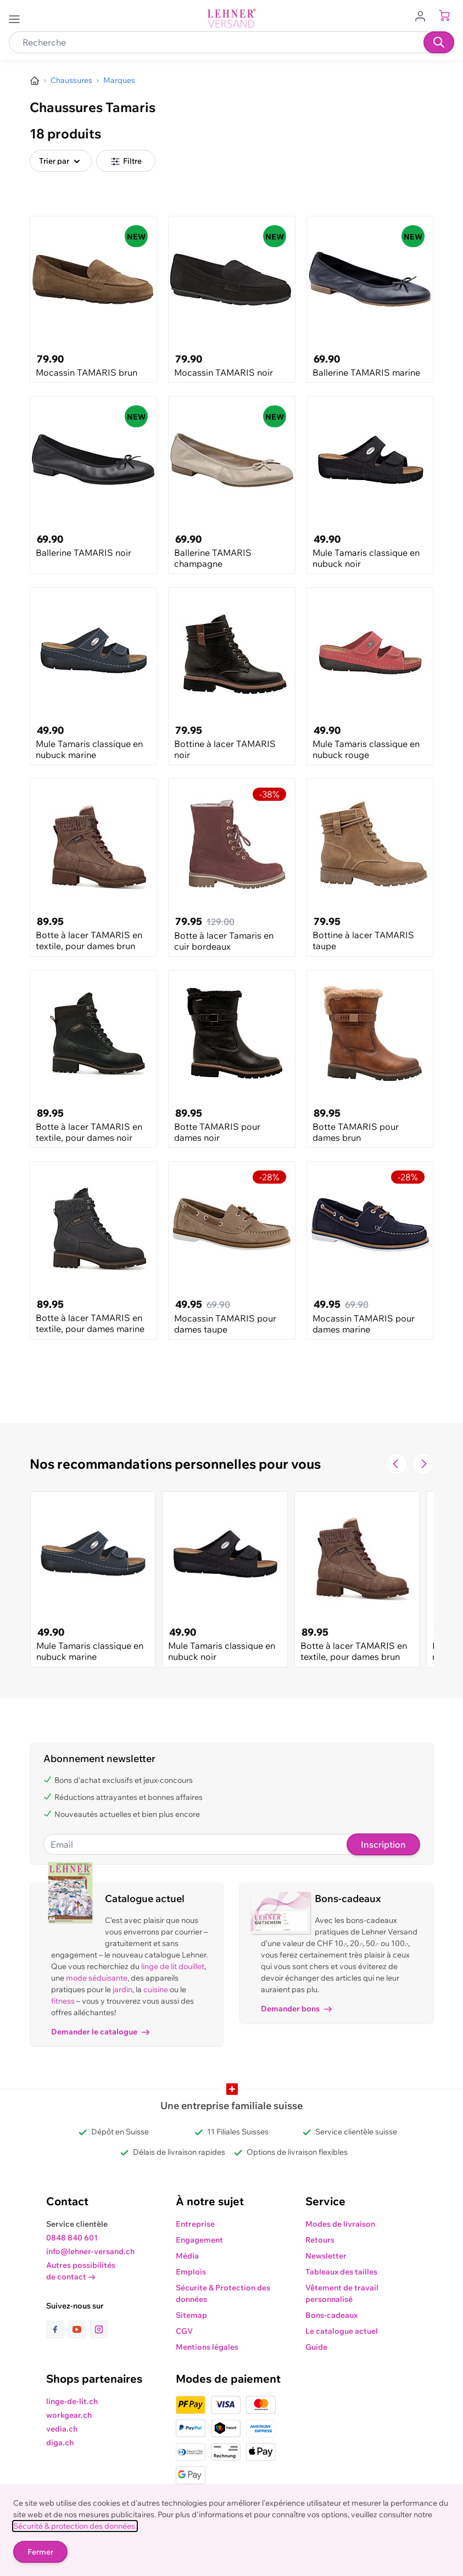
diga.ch (60, 2442)
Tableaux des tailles (341, 2272)
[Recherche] (438, 42)
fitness (63, 2001)
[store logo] (232, 18)
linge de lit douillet (172, 1966)
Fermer (40, 2552)
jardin (122, 1989)
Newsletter (326, 2256)
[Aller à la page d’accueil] (35, 81)
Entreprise (195, 2224)
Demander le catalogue (100, 2032)
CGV (184, 2331)
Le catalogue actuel (341, 2331)
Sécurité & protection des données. (75, 2526)
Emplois (191, 2272)
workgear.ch (69, 2415)
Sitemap (191, 2315)
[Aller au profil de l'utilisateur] (423, 15)
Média (187, 2256)
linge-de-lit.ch (72, 2401)
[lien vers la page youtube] (79, 2329)
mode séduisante (96, 1978)
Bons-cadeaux (331, 2315)
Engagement (199, 2240)
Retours (319, 2240)
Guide (316, 2347)
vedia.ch (61, 2429)
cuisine (155, 1989)
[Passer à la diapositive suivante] (423, 1464)
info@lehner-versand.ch (90, 2251)
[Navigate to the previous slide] (397, 1464)
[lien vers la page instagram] (99, 2329)
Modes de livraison (340, 2224)
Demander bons (296, 2009)
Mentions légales (207, 2347)
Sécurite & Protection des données (223, 2293)
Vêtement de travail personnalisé (341, 2293)
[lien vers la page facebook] (57, 2329)
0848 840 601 (72, 2238)
